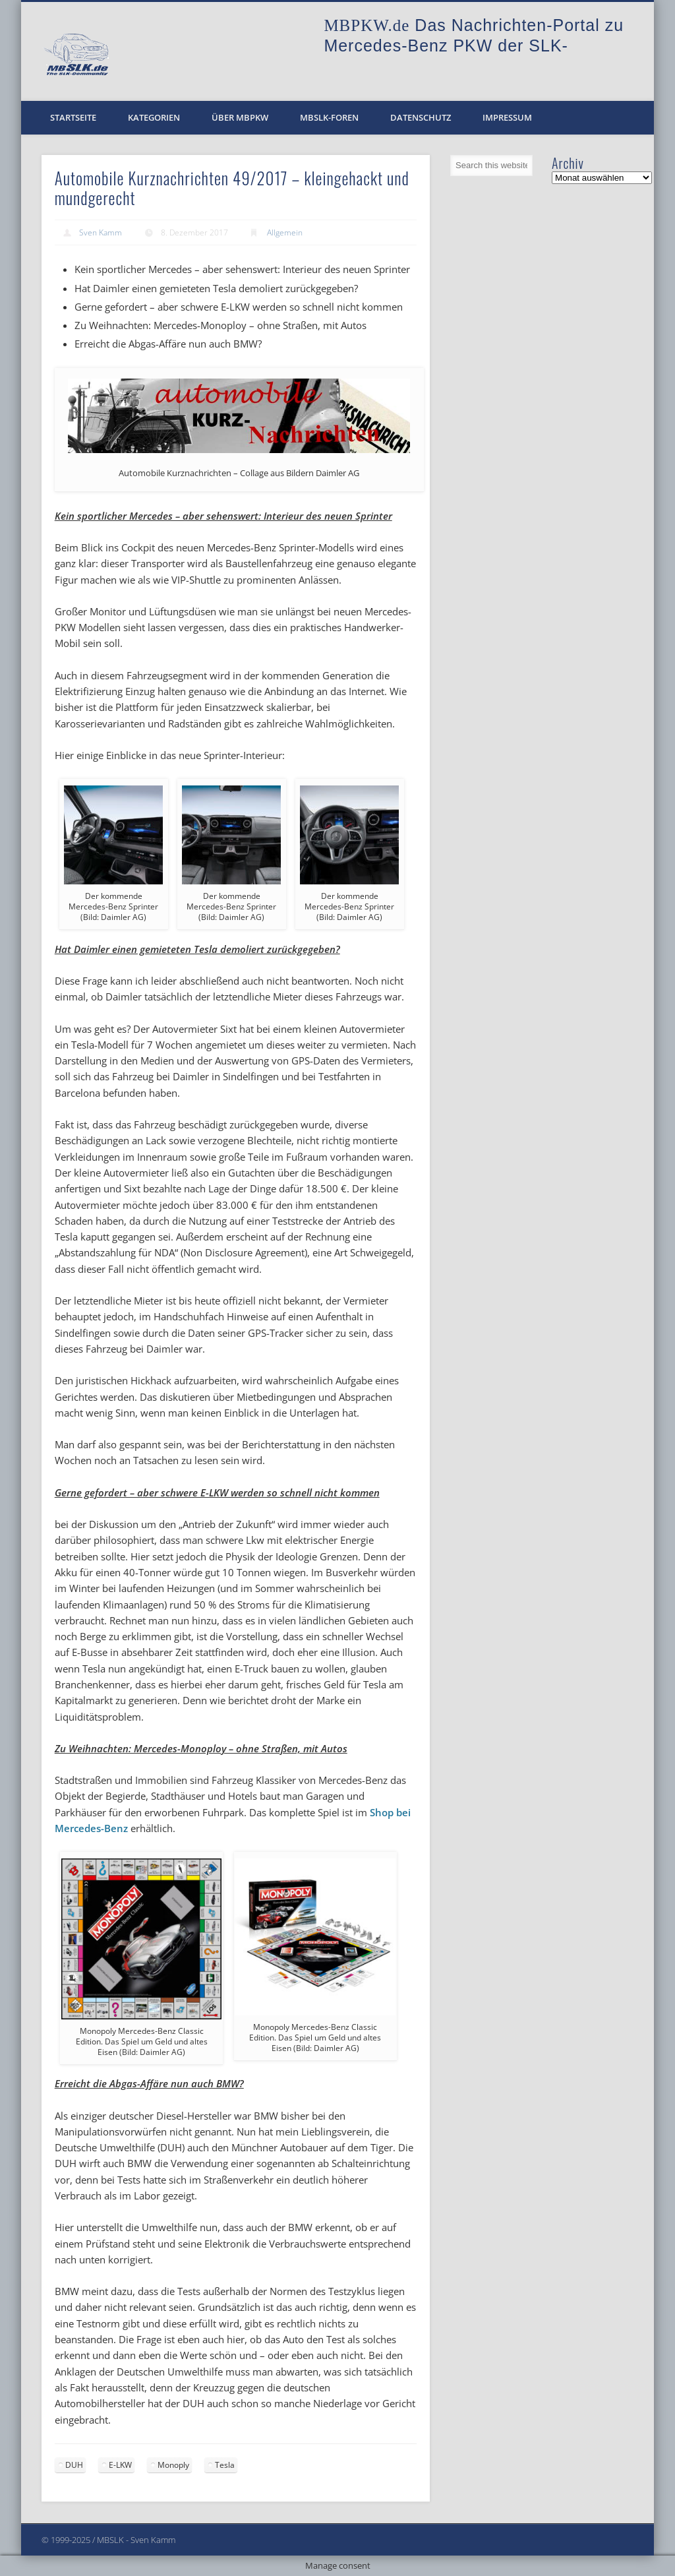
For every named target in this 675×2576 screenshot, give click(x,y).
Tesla (225, 2464)
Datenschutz (420, 117)
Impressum (507, 117)
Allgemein (285, 232)
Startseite (73, 117)
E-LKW (120, 2464)
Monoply (173, 2464)
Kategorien (154, 117)
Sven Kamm (100, 232)
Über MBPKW (240, 117)
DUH (74, 2464)
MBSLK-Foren (329, 117)
